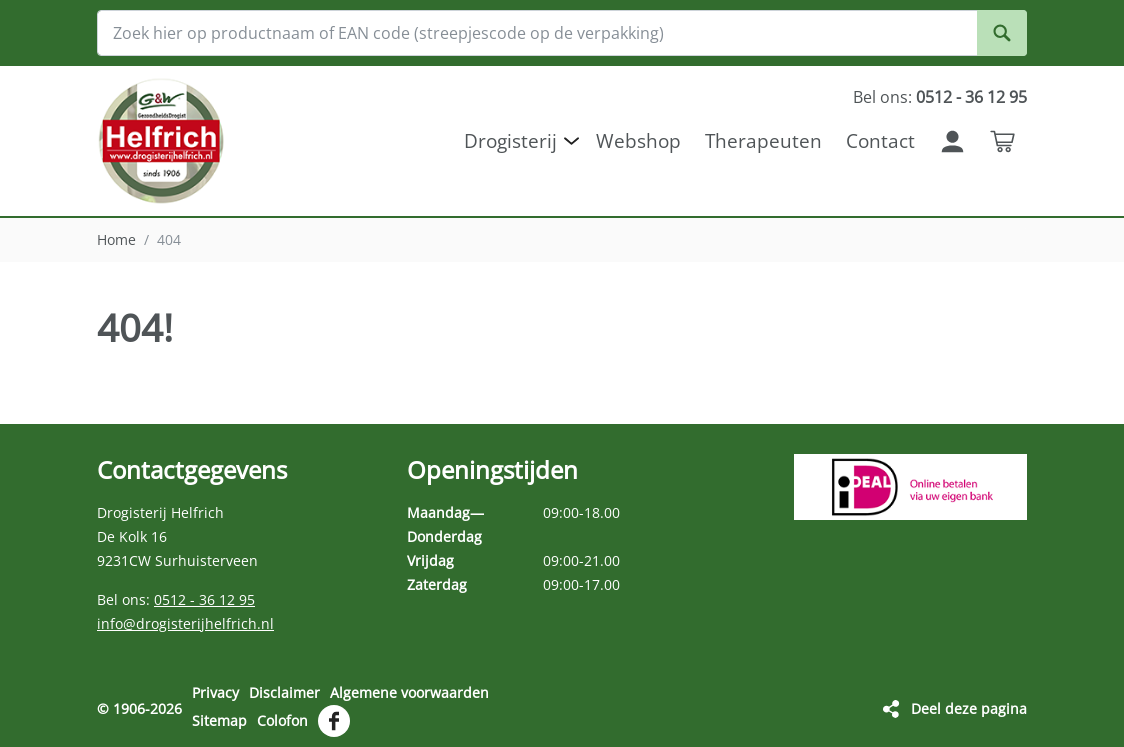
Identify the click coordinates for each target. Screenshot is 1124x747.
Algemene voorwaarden (409, 692)
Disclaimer (284, 692)
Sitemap (219, 720)
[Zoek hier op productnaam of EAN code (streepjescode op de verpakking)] (562, 33)
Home (116, 239)
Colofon (282, 720)
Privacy (215, 692)
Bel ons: (940, 97)
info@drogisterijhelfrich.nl (185, 623)
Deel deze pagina (969, 708)
